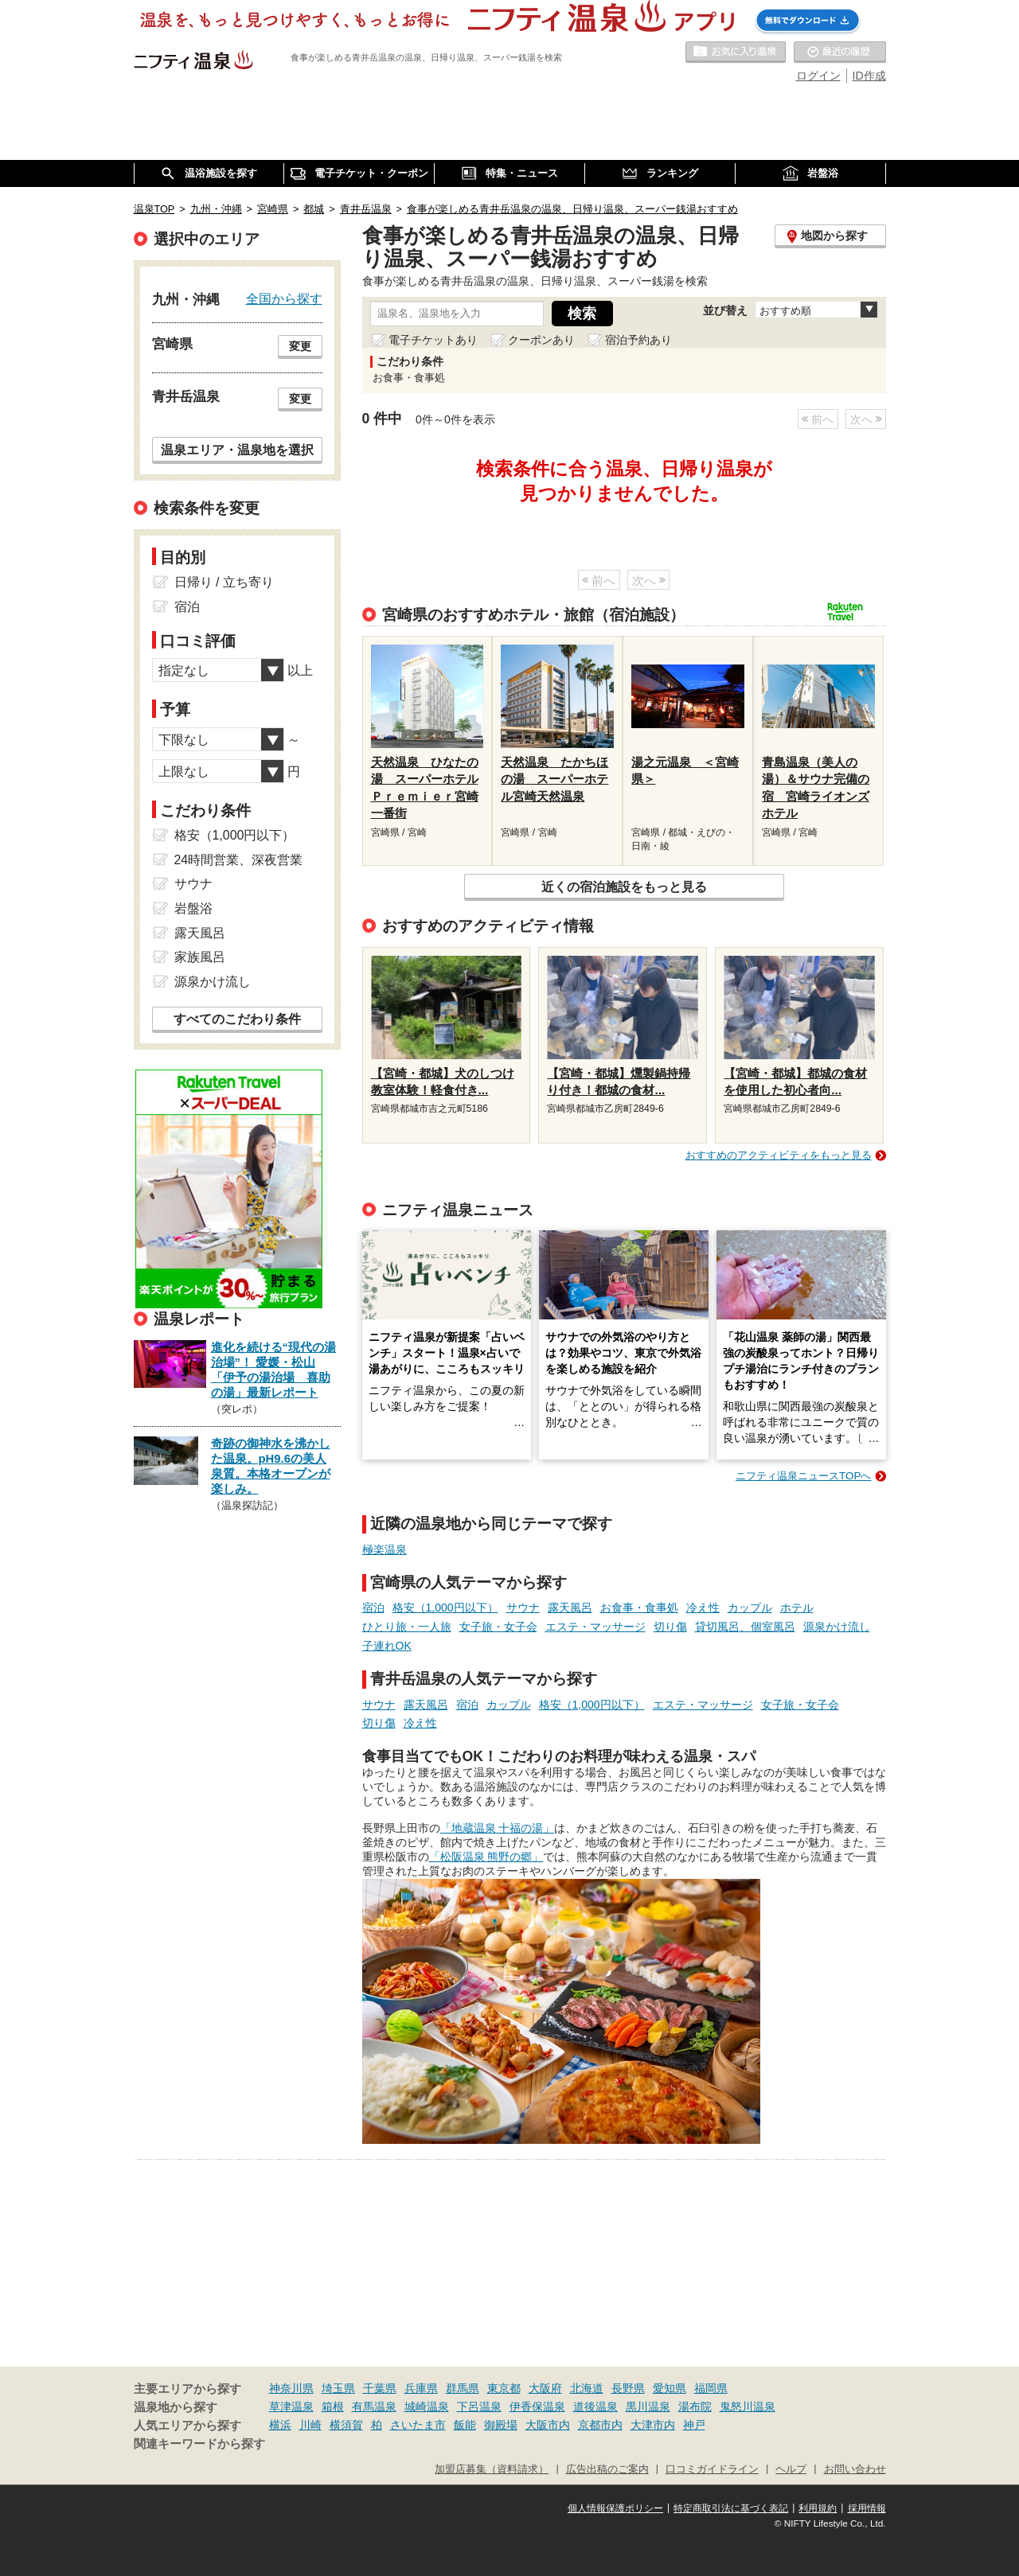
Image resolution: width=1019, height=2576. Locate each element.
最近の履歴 (840, 52)
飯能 (465, 2424)
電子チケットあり (433, 339)
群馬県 (462, 2388)
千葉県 (379, 2388)
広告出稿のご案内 (607, 2469)
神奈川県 (291, 2388)
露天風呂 (570, 1607)
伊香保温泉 (537, 2406)
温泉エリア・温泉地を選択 (237, 449)
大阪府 (545, 2388)
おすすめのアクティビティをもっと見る (778, 1155)
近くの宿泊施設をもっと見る (624, 886)
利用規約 (817, 2508)
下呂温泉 (479, 2406)
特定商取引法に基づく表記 (730, 2508)
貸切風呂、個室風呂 (745, 1626)
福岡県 (711, 2388)
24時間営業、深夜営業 (238, 860)
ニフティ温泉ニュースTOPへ (803, 1476)
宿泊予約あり (638, 339)
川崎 (310, 2424)
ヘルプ (790, 2469)
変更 (300, 346)
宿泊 (373, 1607)
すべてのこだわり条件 (237, 1019)
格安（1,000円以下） (445, 1607)
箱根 (333, 2406)
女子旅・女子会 (498, 1626)
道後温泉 (595, 2406)
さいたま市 (418, 2424)
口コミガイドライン (712, 2469)
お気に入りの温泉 (735, 52)
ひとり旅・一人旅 (406, 1626)
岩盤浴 (193, 908)
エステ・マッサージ (595, 1626)
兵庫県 (421, 2388)
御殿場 (500, 2424)
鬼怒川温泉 (747, 2406)
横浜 (280, 2424)
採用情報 (867, 2508)
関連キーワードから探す (199, 2444)
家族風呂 (199, 957)
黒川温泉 (648, 2406)
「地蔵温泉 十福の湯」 (497, 1828)
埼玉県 (338, 2388)
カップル (750, 1607)
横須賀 (346, 2424)
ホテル (797, 1607)
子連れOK (387, 1645)
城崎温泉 (426, 2406)
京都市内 (600, 2424)
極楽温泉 (384, 1549)
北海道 (586, 2388)
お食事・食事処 (639, 1607)
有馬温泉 (374, 2406)
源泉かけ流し (836, 1626)
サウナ (523, 1607)
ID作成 (869, 75)
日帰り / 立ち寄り (224, 582)
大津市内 (653, 2424)
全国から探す (284, 298)
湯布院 (695, 2406)
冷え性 (703, 1607)
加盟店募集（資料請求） (492, 2469)
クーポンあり (541, 339)
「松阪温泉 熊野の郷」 (486, 1856)
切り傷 (670, 1626)
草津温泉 (291, 2406)
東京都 (504, 2388)
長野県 (628, 2388)
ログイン (818, 75)
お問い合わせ (855, 2469)
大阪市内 (547, 2424)
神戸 (694, 2424)
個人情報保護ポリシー (615, 2508)
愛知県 (669, 2388)
